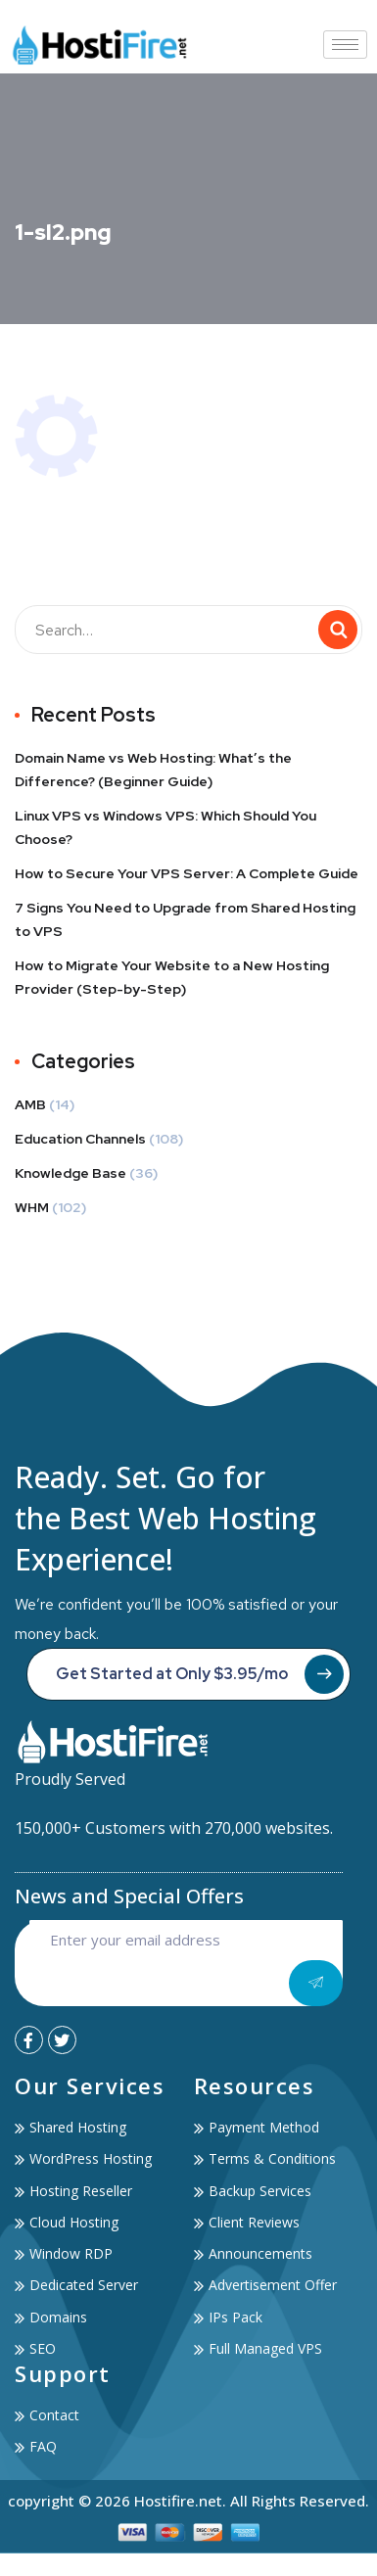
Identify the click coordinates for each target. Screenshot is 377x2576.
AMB (30, 1104)
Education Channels (80, 1138)
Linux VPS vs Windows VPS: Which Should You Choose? (165, 827)
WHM (32, 1207)
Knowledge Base (70, 1173)
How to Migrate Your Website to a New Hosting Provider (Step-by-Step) (172, 977)
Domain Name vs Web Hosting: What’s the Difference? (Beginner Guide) (153, 769)
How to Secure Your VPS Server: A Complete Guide (186, 873)
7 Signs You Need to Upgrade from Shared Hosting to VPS (185, 919)
